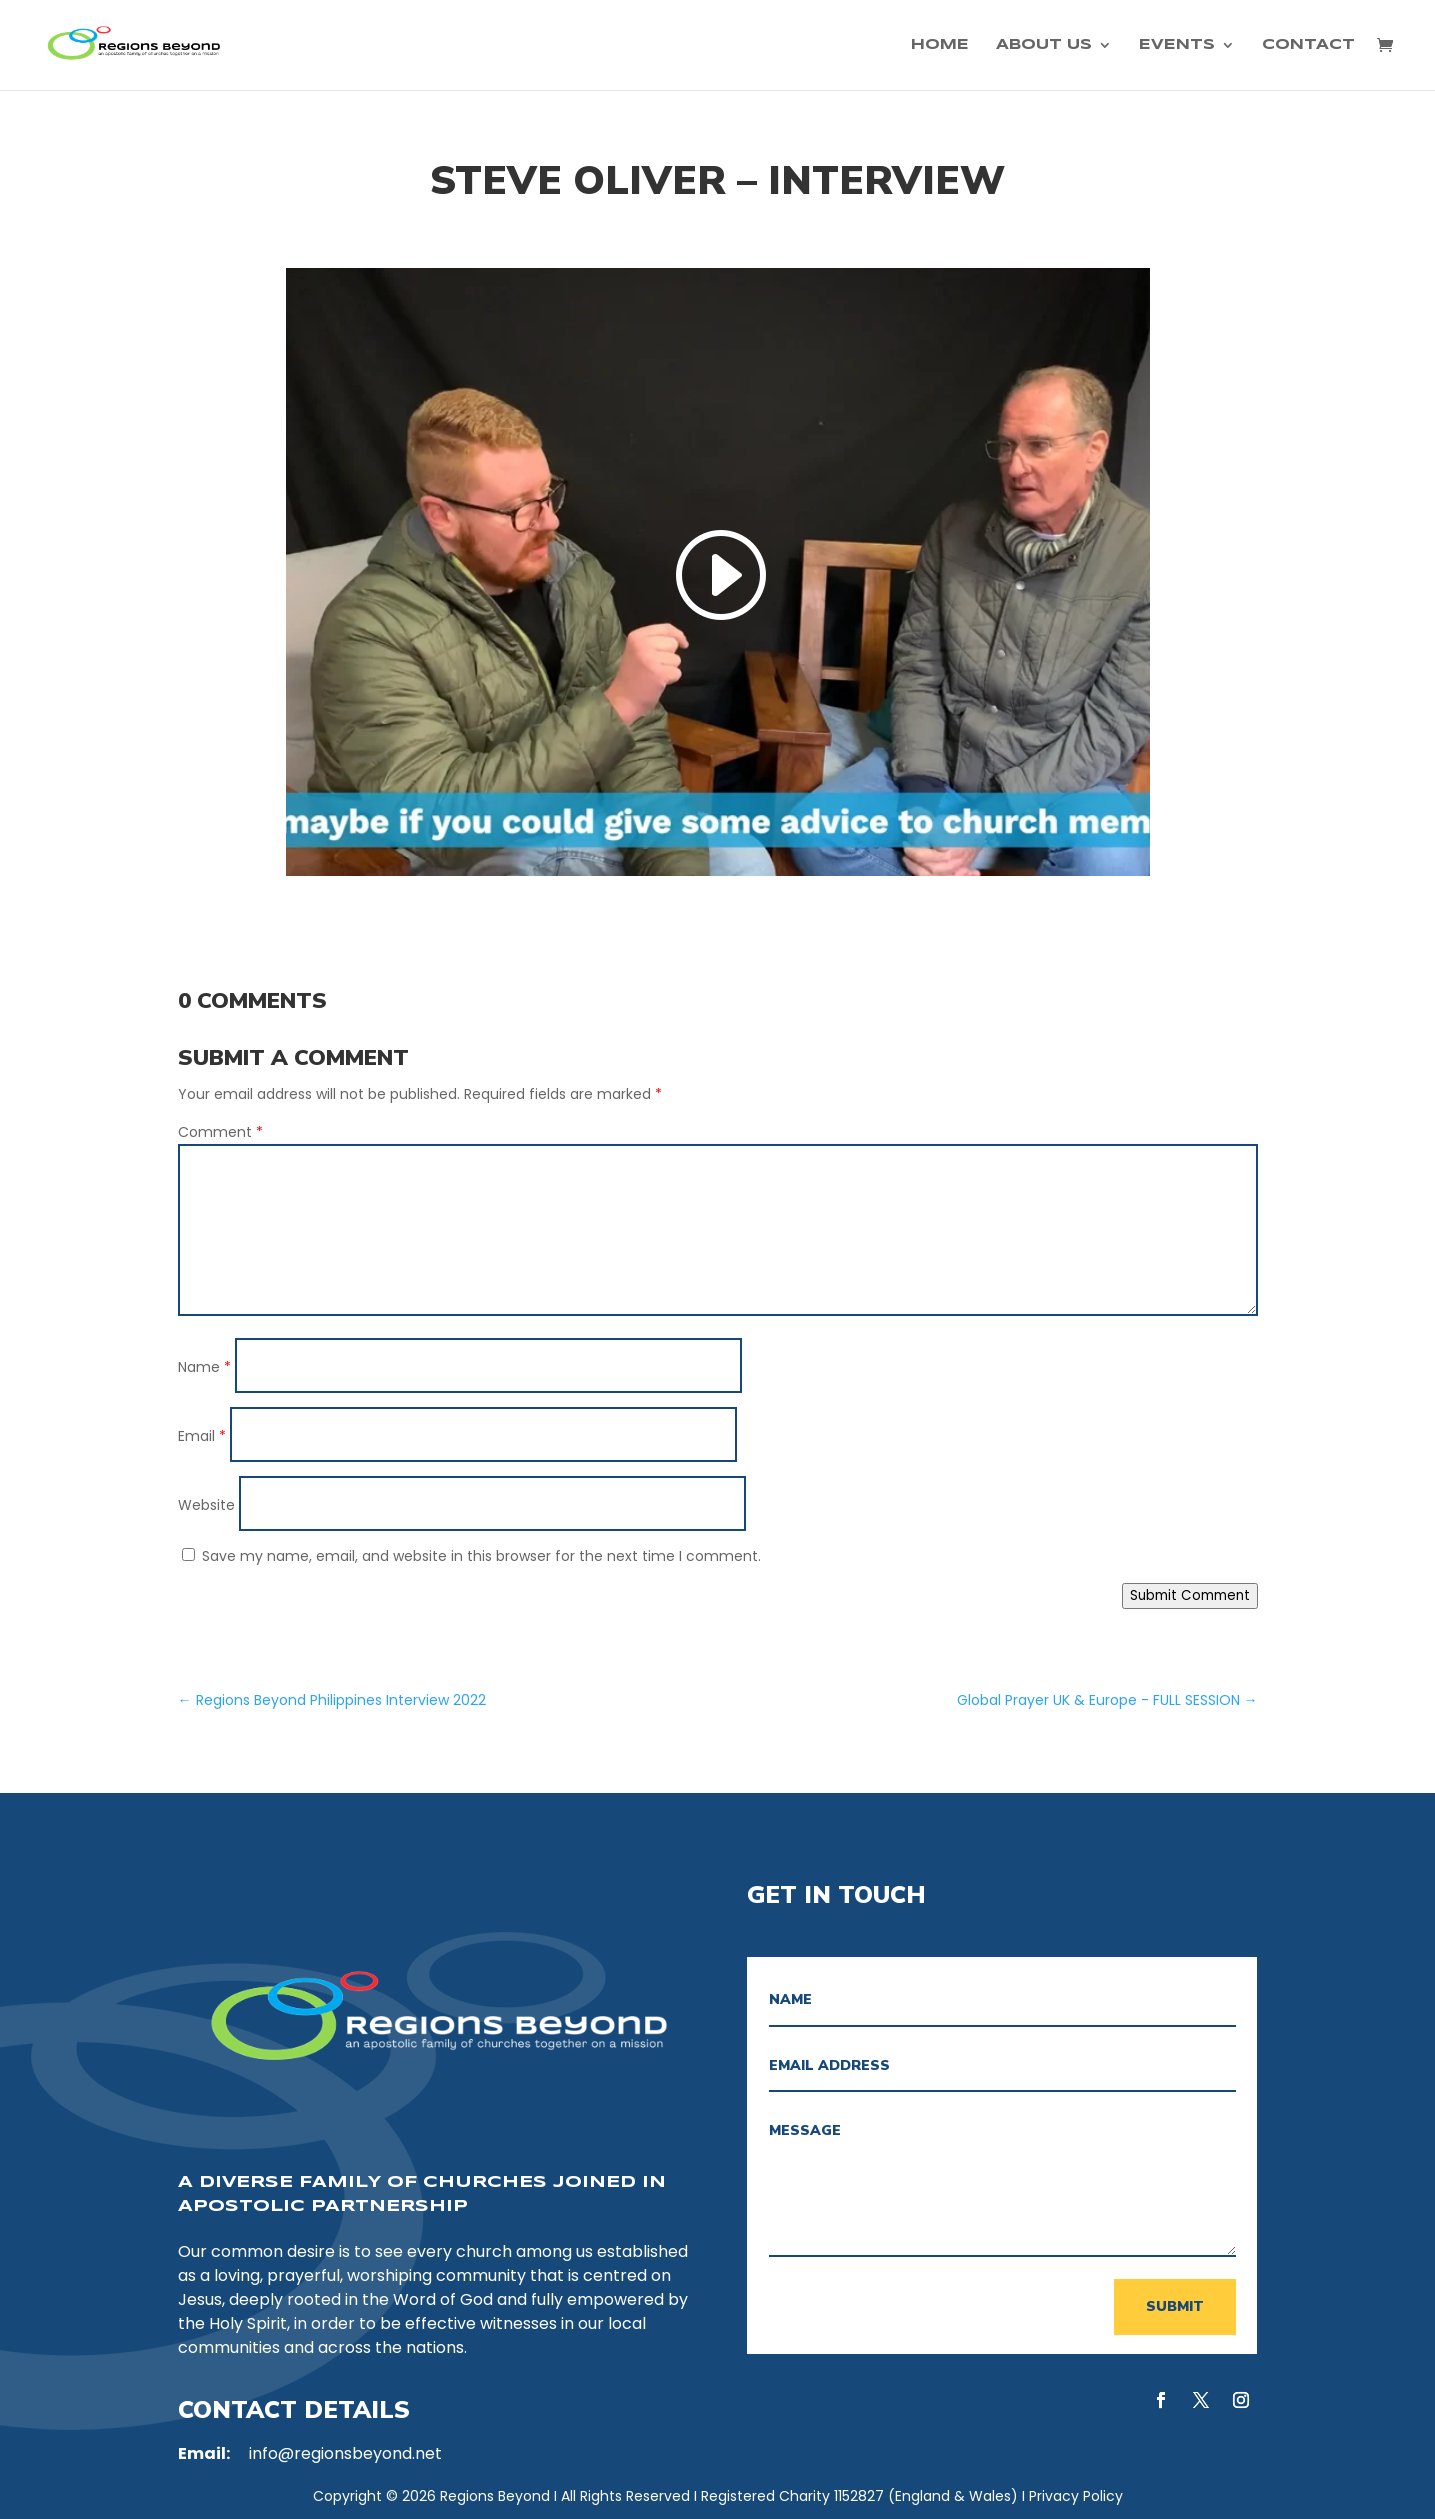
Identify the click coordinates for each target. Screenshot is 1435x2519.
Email (202, 1436)
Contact (1308, 45)
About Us (1044, 45)
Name (204, 1367)
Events (1177, 45)
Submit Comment (1190, 1595)
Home (940, 45)
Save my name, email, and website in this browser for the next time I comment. (481, 1556)
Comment (220, 1132)
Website (206, 1505)
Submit (1175, 2306)
